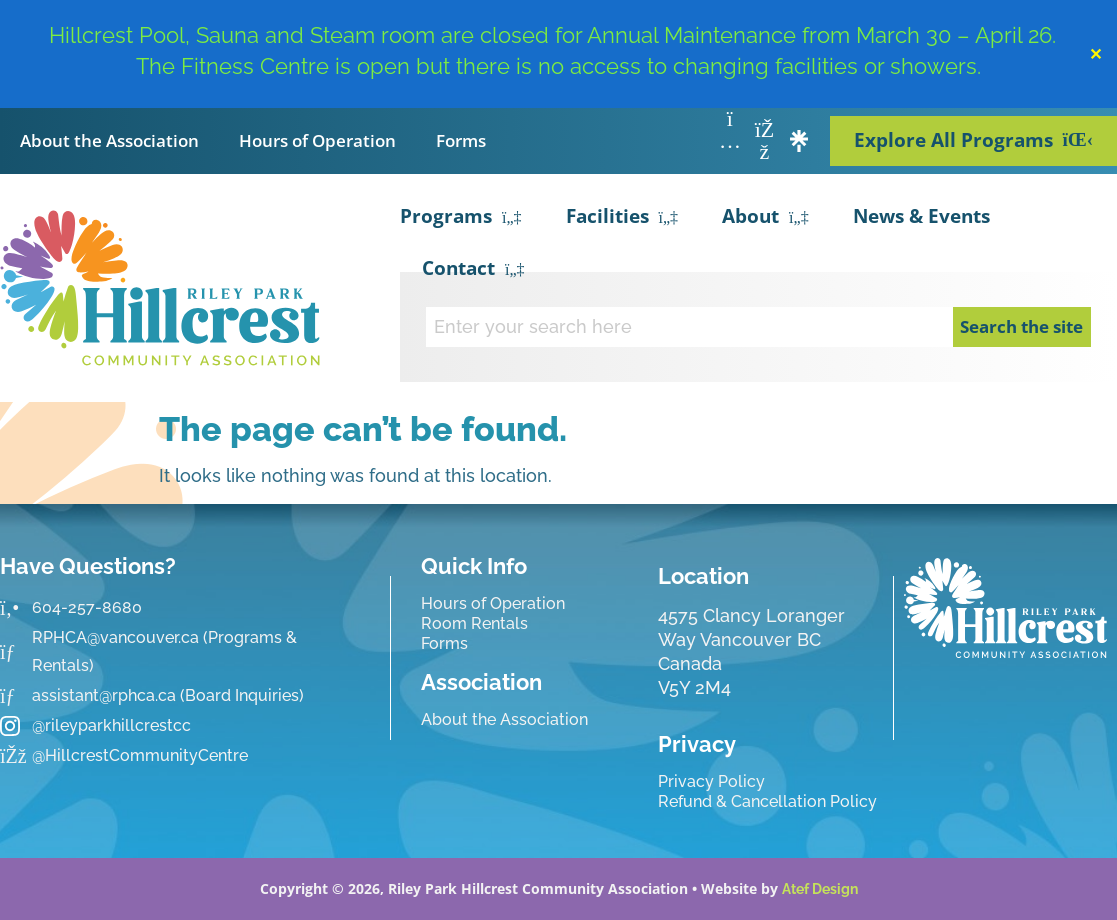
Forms (461, 140)
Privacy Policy (711, 781)
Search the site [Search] (1021, 326)
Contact (473, 270)
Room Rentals (474, 623)
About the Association (109, 140)
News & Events (921, 216)
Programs (461, 218)
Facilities (622, 218)
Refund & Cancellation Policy (767, 801)
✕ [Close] (1095, 54)
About (765, 218)
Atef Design (820, 889)
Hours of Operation (317, 140)
